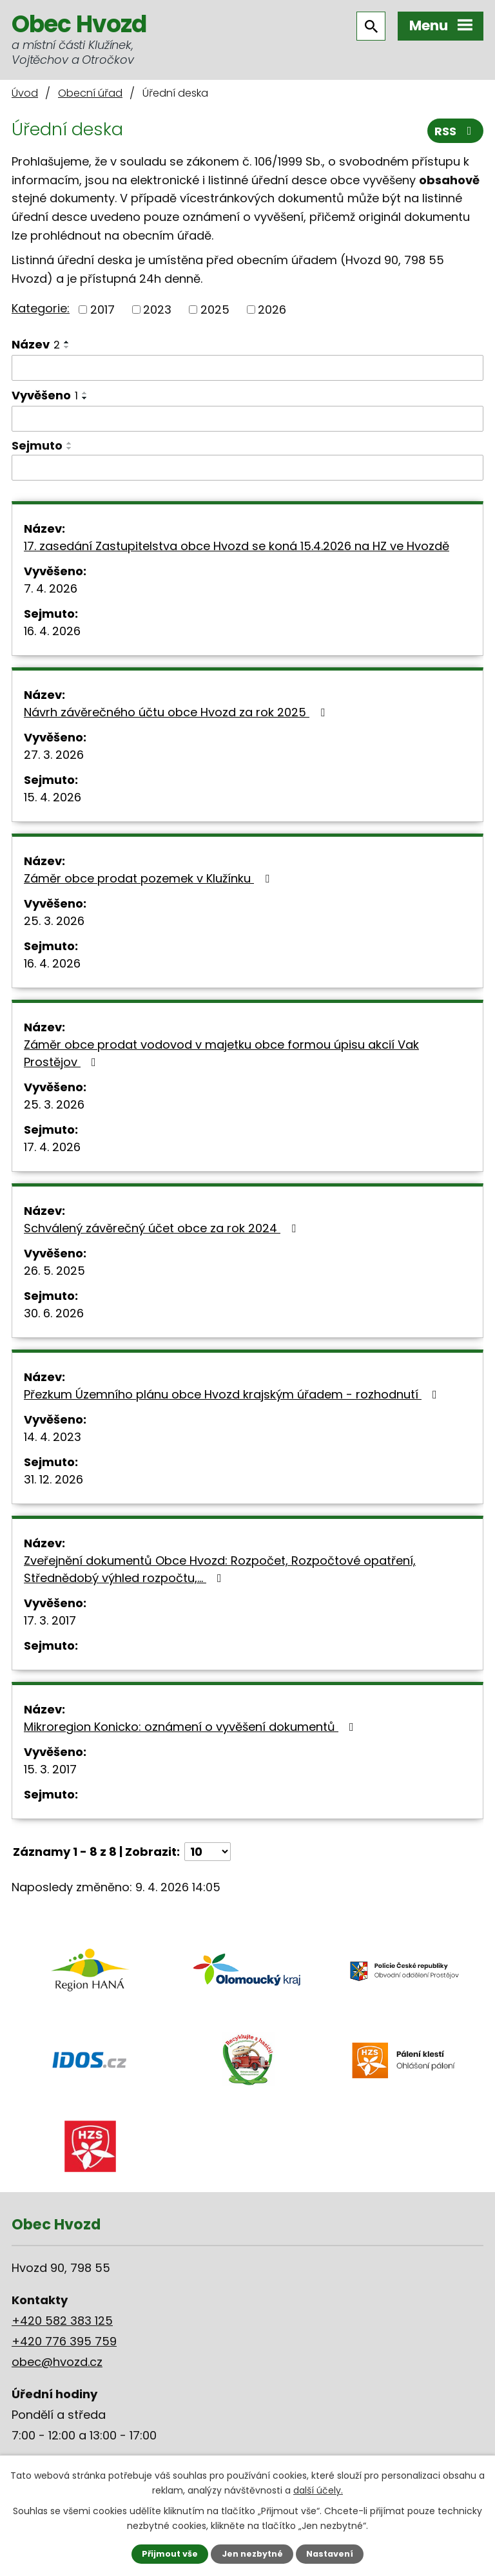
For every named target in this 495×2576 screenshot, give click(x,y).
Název (36, 344)
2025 (214, 309)
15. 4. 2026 (52, 797)
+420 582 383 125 (62, 2321)
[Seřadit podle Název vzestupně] (67, 342)
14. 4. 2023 (52, 1437)
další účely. (318, 2489)
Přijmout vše (170, 2553)
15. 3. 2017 (50, 1769)
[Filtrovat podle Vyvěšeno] (247, 419)
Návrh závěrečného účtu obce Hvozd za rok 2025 (177, 712)
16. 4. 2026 (52, 631)
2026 (272, 309)
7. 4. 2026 (50, 588)
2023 (157, 309)
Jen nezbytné (252, 2553)
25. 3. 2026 (54, 921)
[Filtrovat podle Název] (247, 368)
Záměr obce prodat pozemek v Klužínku (149, 878)
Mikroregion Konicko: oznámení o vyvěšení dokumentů (191, 1727)
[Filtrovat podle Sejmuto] (247, 468)
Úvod (25, 93)
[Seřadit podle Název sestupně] (67, 347)
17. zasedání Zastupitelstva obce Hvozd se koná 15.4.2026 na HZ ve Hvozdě (236, 546)
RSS (455, 131)
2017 (102, 309)
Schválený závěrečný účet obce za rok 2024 (162, 1228)
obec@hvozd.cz (57, 2362)
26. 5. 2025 (54, 1271)
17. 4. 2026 (52, 1147)
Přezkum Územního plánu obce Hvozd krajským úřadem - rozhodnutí (233, 1394)
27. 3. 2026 (54, 755)
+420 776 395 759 (64, 2341)
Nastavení (329, 2553)
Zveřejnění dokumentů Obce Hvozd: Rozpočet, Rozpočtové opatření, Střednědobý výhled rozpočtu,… (220, 1569)
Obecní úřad (90, 93)
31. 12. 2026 (53, 1479)
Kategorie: (41, 308)
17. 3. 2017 (50, 1620)
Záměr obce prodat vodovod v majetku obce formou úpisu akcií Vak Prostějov (221, 1053)
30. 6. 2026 (54, 1313)
